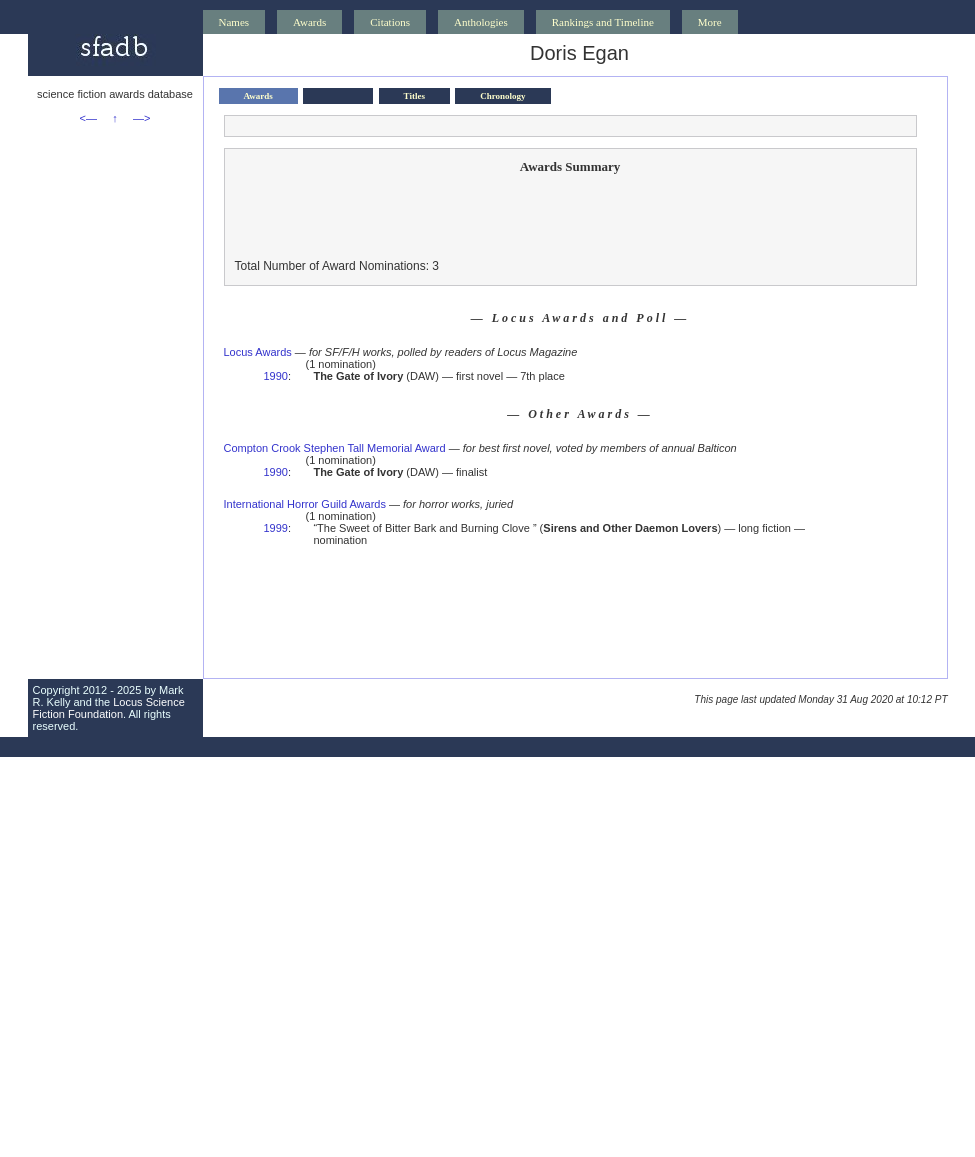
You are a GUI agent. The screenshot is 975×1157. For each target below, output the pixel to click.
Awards (309, 22)
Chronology (502, 96)
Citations (390, 22)
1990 (276, 376)
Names (234, 22)
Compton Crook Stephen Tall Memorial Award (335, 448)
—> (141, 118)
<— (88, 118)
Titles (414, 96)
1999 (276, 528)
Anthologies (481, 22)
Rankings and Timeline (603, 22)
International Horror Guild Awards (305, 504)
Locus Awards (258, 352)
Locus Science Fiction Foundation (109, 708)
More (710, 22)
